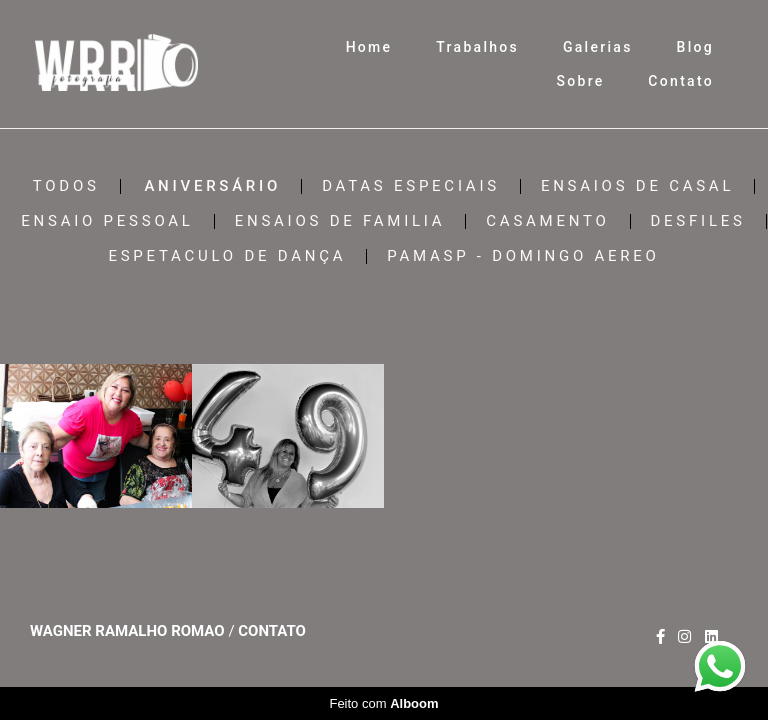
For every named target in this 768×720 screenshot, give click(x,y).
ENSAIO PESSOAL (107, 221)
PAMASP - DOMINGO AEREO (523, 256)
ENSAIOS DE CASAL (637, 186)
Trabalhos (477, 47)
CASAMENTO (547, 221)
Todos (66, 186)
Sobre (580, 81)
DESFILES (698, 221)
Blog (696, 47)
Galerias (598, 47)
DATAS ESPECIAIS (411, 186)
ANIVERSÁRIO (212, 186)
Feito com (383, 703)
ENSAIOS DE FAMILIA (340, 221)
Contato (681, 81)
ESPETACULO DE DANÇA (227, 256)
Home (369, 47)
